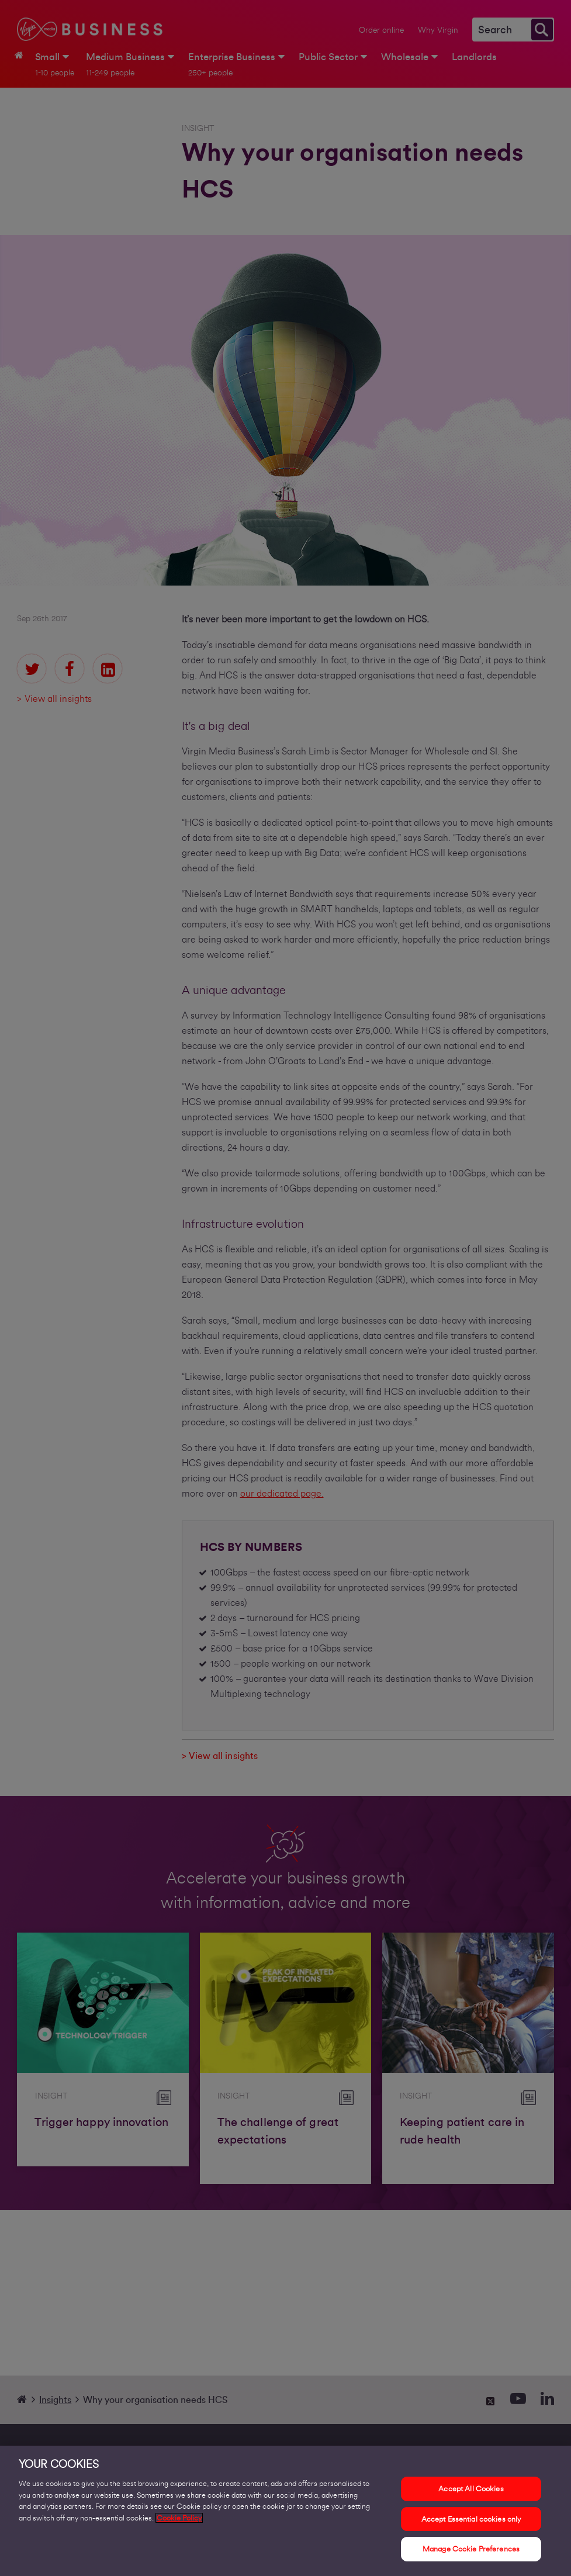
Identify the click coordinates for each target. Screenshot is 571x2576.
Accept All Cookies (470, 2491)
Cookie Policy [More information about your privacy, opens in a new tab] (179, 2519)
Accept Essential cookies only (471, 2521)
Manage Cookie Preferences (471, 2551)
